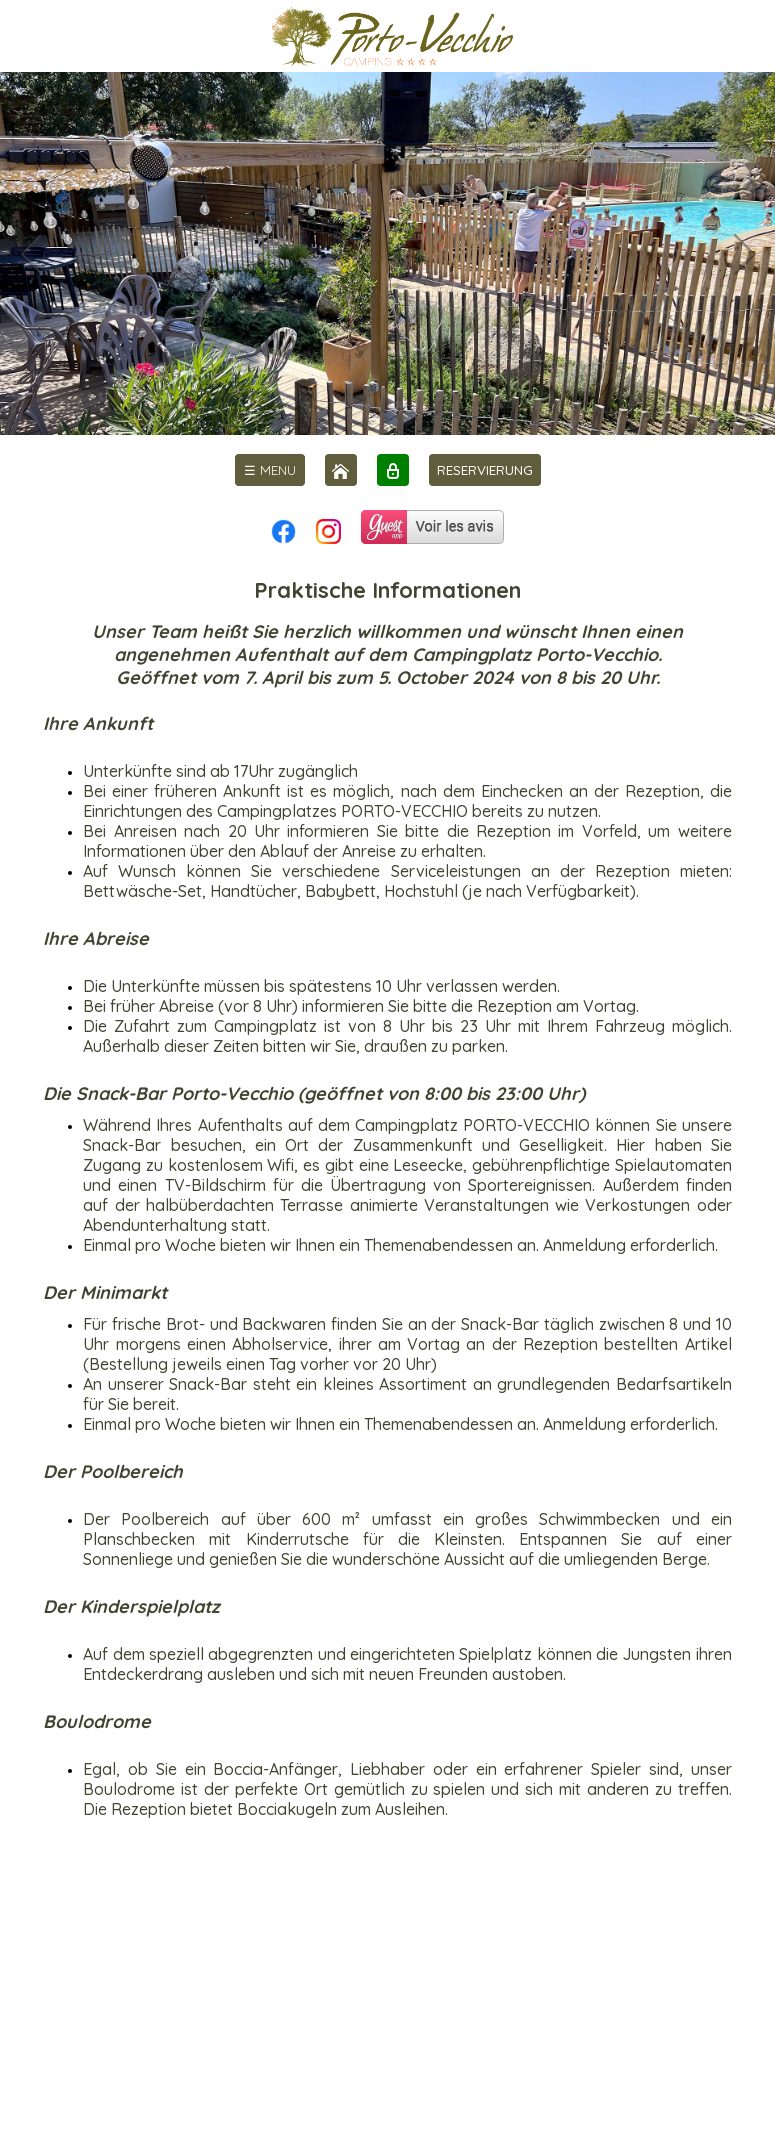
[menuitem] (270, 470)
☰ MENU (270, 470)
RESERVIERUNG (485, 470)
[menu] (270, 470)
